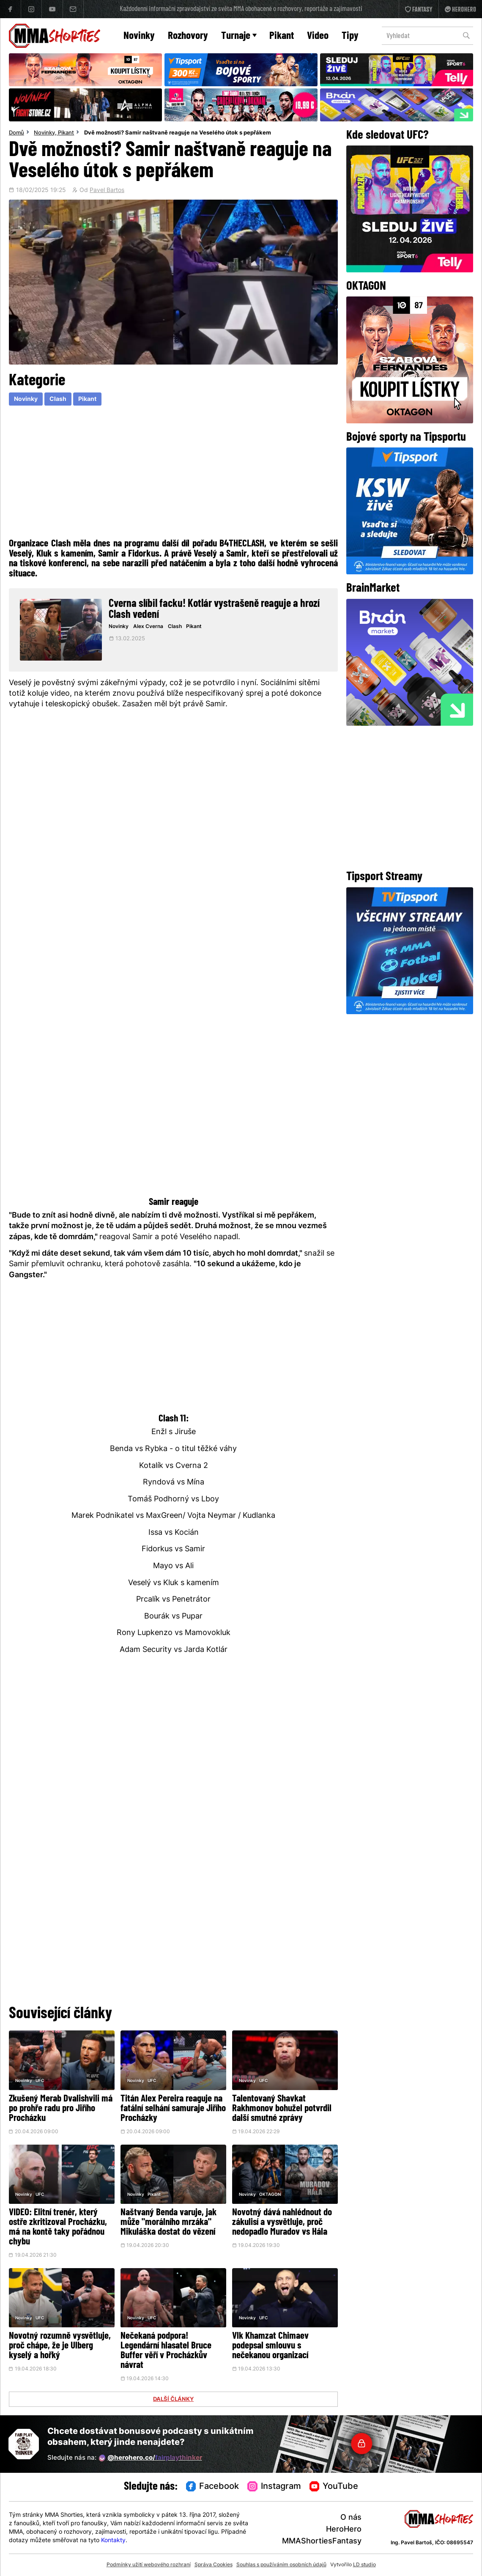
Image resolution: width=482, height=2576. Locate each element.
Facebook (212, 2486)
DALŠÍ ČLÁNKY (173, 2399)
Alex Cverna (148, 626)
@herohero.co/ (150, 2458)
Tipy (350, 36)
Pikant (281, 36)
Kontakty (113, 2541)
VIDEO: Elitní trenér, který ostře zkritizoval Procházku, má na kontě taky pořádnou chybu (58, 2227)
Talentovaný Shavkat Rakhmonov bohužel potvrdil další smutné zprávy (281, 2108)
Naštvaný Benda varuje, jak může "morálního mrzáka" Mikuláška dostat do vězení (168, 2222)
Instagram (274, 2486)
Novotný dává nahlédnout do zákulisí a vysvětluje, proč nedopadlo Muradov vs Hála (282, 2222)
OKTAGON (270, 2194)
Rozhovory (188, 36)
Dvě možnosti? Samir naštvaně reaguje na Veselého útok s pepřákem (177, 133)
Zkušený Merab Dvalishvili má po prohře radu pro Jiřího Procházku (60, 2108)
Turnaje (239, 36)
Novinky (139, 36)
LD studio (364, 2565)
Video (318, 36)
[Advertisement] (173, 471)
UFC (40, 2081)
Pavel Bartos (107, 191)
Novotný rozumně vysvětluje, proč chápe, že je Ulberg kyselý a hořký (60, 2346)
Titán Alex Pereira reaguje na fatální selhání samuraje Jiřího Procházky (173, 2108)
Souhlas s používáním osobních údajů (281, 2565)
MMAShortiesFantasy (322, 2542)
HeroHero (344, 2530)
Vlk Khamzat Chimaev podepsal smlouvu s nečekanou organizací (270, 2346)
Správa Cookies (213, 2565)
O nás (351, 2518)
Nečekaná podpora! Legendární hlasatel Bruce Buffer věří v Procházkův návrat (165, 2351)
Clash (57, 399)
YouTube (334, 2486)
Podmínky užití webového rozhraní (149, 2565)
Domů (16, 133)
